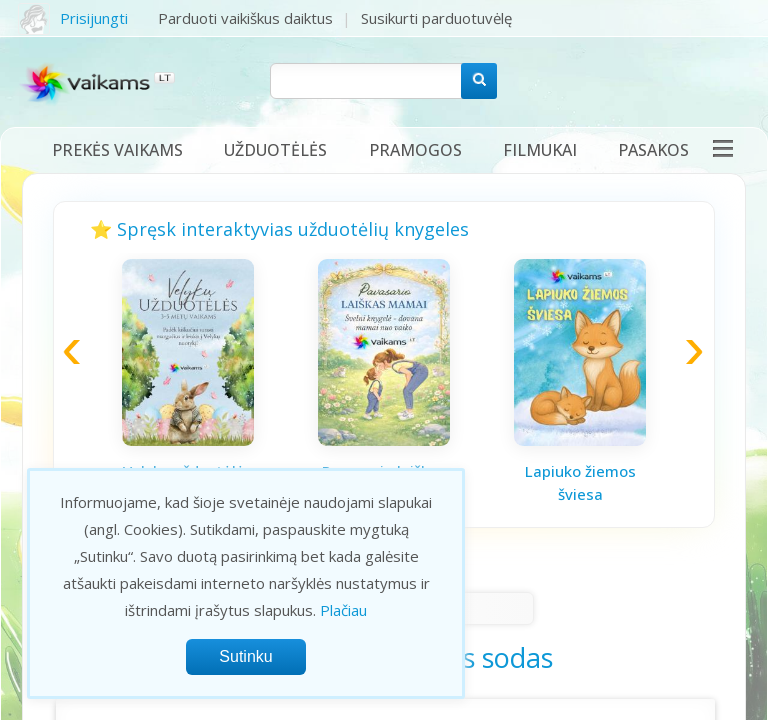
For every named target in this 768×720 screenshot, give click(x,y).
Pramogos (415, 150)
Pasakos (653, 150)
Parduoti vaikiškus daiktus (245, 18)
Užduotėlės (275, 150)
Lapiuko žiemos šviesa (580, 482)
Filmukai (540, 150)
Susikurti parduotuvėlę (436, 18)
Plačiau (343, 610)
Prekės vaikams (117, 150)
